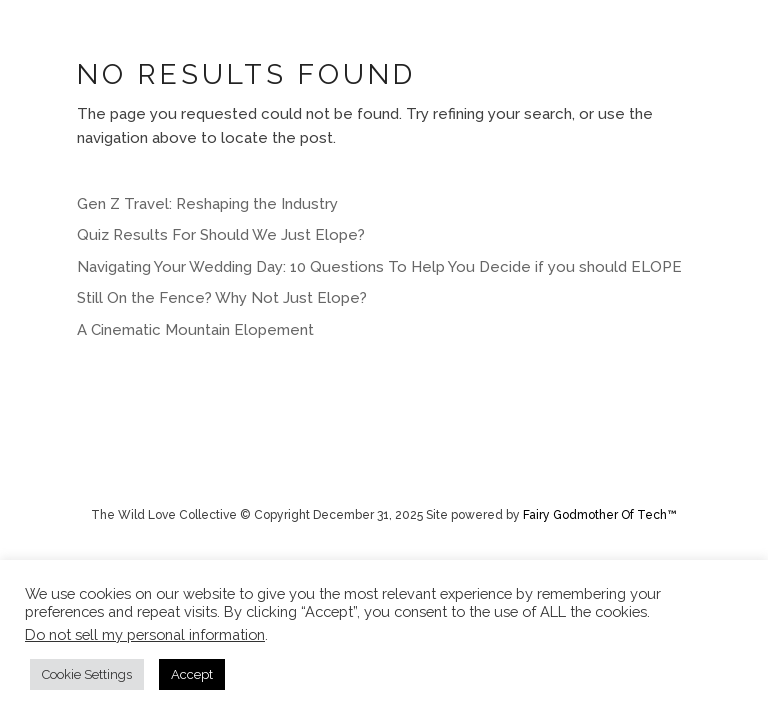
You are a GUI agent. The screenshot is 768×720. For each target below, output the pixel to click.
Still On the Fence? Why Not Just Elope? (222, 298)
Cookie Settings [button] (87, 674)
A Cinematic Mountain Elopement (195, 330)
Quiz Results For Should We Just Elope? (221, 235)
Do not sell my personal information (145, 634)
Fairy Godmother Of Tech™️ (599, 515)
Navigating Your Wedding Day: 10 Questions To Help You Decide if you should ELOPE (379, 267)
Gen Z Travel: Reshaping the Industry (207, 204)
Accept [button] (192, 674)
